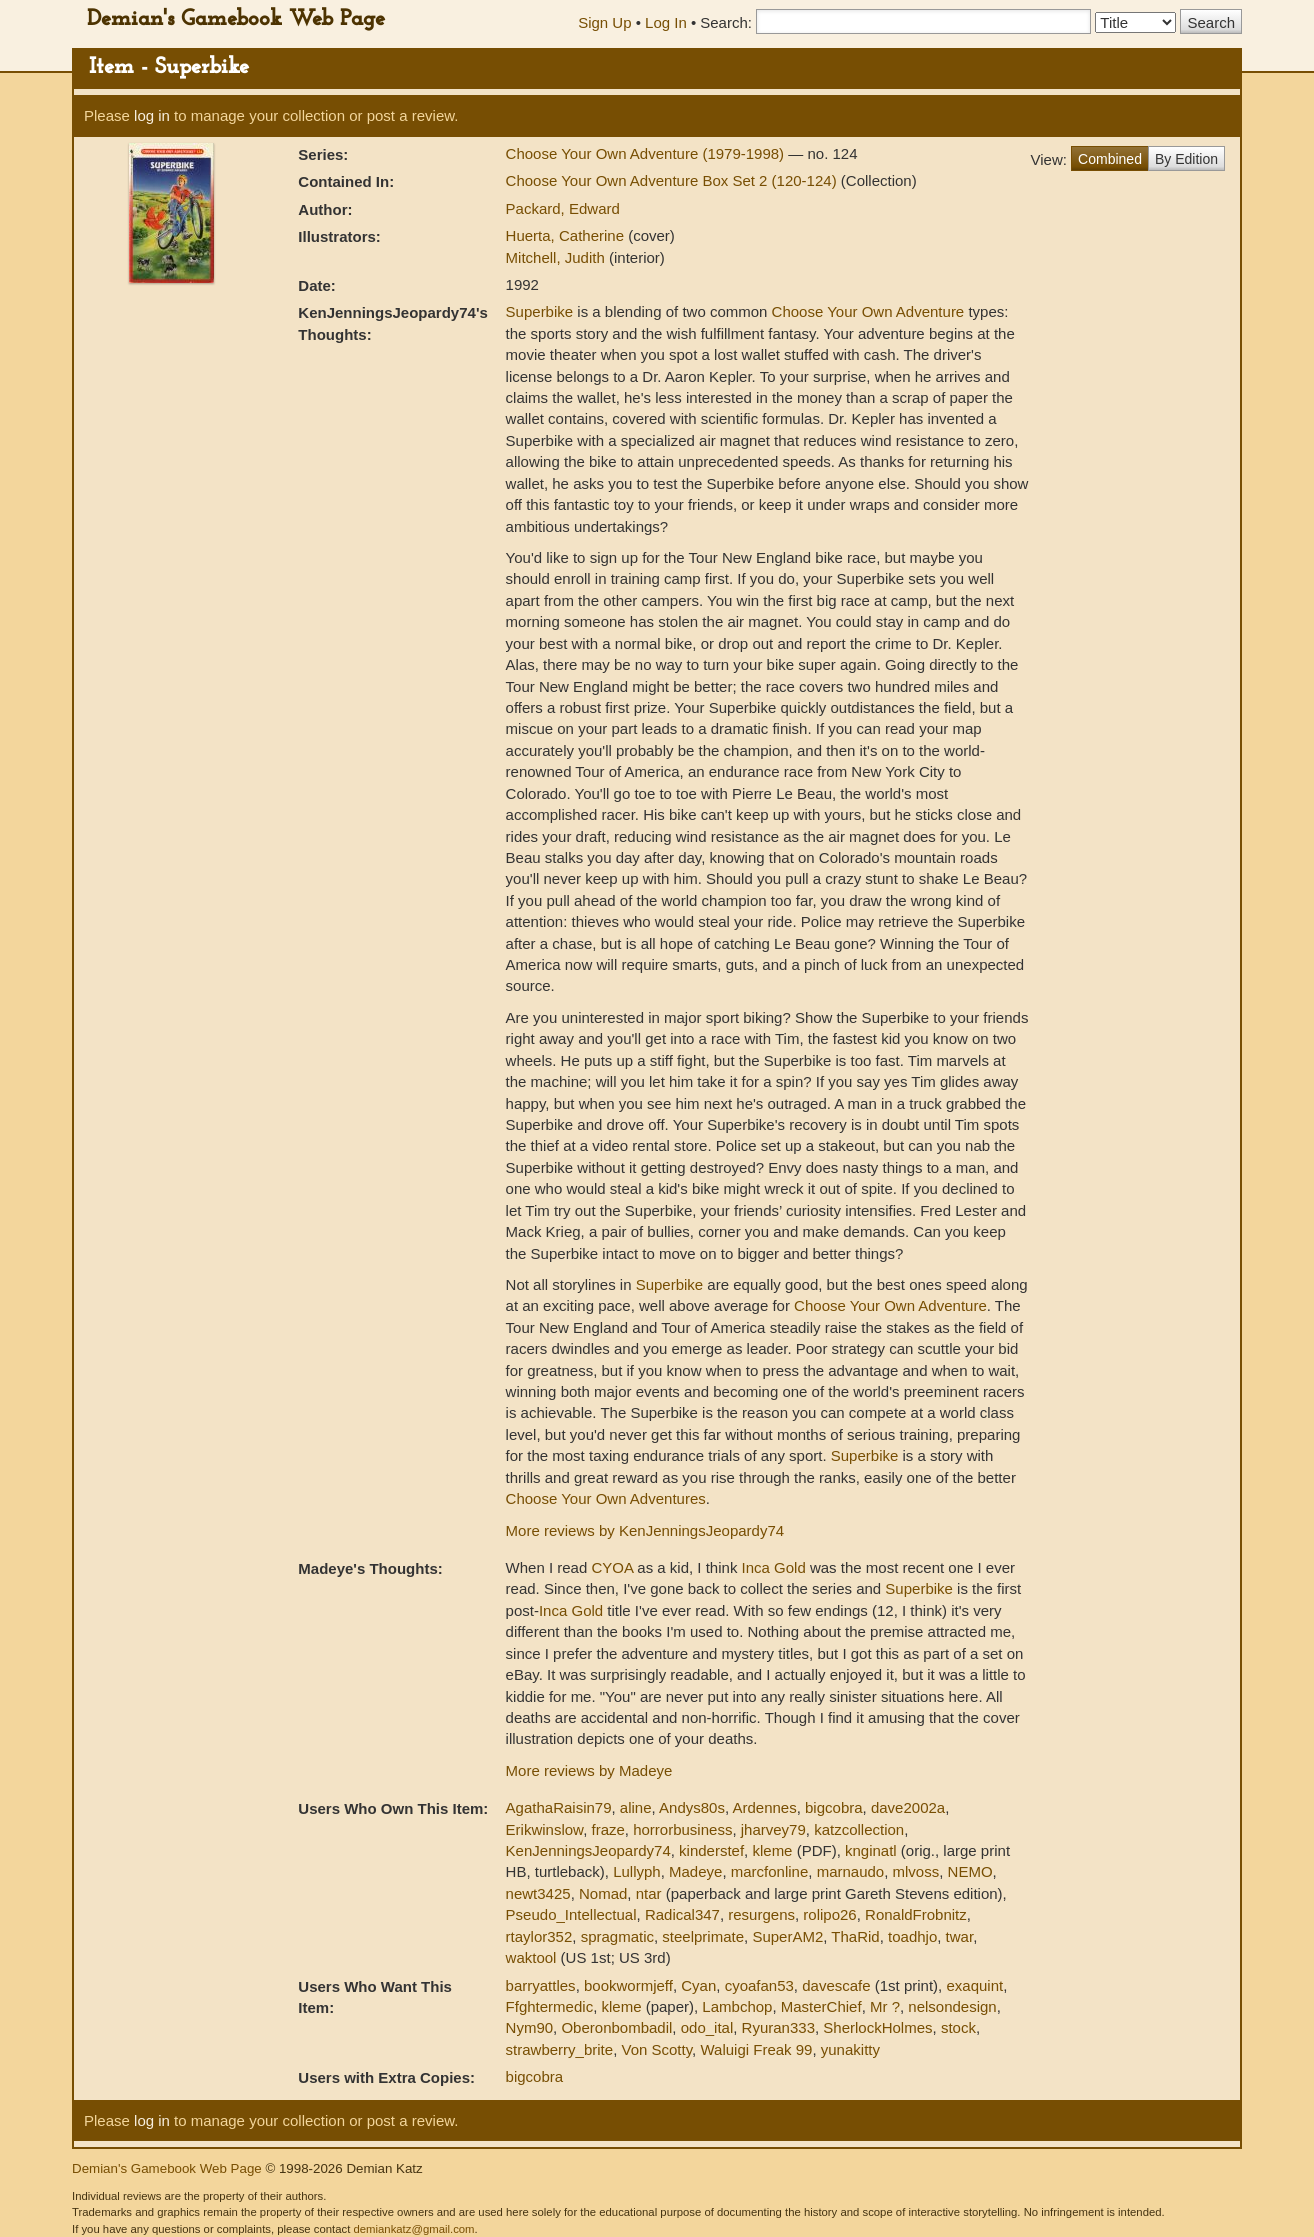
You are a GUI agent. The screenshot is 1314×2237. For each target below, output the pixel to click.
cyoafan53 (759, 1985)
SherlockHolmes (877, 2027)
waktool (531, 1957)
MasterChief (821, 2006)
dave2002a (908, 1807)
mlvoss (916, 1871)
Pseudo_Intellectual (571, 1914)
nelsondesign (952, 2006)
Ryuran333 (778, 2027)
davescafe (836, 1985)
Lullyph (637, 1871)
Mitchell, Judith (557, 257)
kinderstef (711, 1850)
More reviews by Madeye (589, 1770)
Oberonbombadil (616, 2027)
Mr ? (885, 2006)
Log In (666, 22)
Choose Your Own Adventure (868, 311)
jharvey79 (773, 1829)
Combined (1110, 159)
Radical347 (682, 1914)
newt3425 (538, 1893)
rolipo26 (829, 1914)
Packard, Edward (563, 208)
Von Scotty (656, 2049)
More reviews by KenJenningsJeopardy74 (645, 1530)
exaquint (974, 1985)
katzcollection (859, 1829)
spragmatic (617, 1936)
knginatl (871, 1850)
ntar (649, 1893)
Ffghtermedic (550, 2006)
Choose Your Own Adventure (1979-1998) (647, 153)
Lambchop (737, 2006)
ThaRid (855, 1936)
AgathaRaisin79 (559, 1807)
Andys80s (692, 1807)
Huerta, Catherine (567, 235)
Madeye (695, 1871)
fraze (607, 1829)
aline (636, 1807)
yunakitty (850, 2049)
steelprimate (703, 1936)
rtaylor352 (539, 1936)
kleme (772, 1850)
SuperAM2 (787, 1936)
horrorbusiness (682, 1829)
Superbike (540, 311)
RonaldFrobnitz (916, 1914)
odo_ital (707, 2027)
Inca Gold (774, 1567)
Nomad (603, 1893)
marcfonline (770, 1871)
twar (960, 1936)
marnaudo (851, 1871)
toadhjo (912, 1936)
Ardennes (764, 1807)
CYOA (612, 1567)
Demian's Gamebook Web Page (236, 19)
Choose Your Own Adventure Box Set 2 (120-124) (673, 180)
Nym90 (530, 2027)
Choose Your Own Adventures (606, 1498)
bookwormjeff (628, 1985)
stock (958, 2027)
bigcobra (834, 1807)
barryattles (541, 1985)
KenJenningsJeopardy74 (588, 1850)
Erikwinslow (545, 1829)
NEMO (970, 1871)
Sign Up (604, 22)
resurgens (761, 1914)
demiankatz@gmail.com (413, 2229)
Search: (726, 22)
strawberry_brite (560, 2049)
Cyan (698, 1985)
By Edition (1186, 159)
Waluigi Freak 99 (756, 2049)
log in (152, 115)
